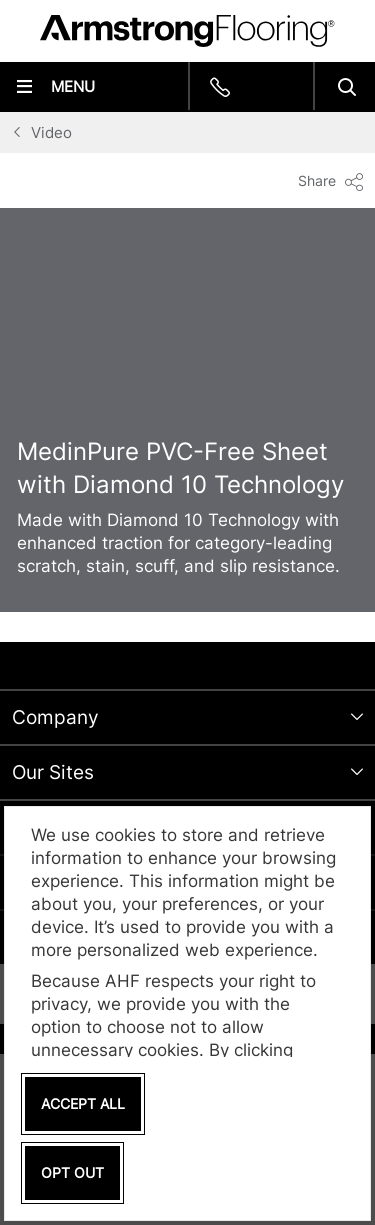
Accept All (83, 1103)
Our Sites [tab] (53, 772)
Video (51, 132)
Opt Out (72, 1172)
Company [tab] (55, 717)
